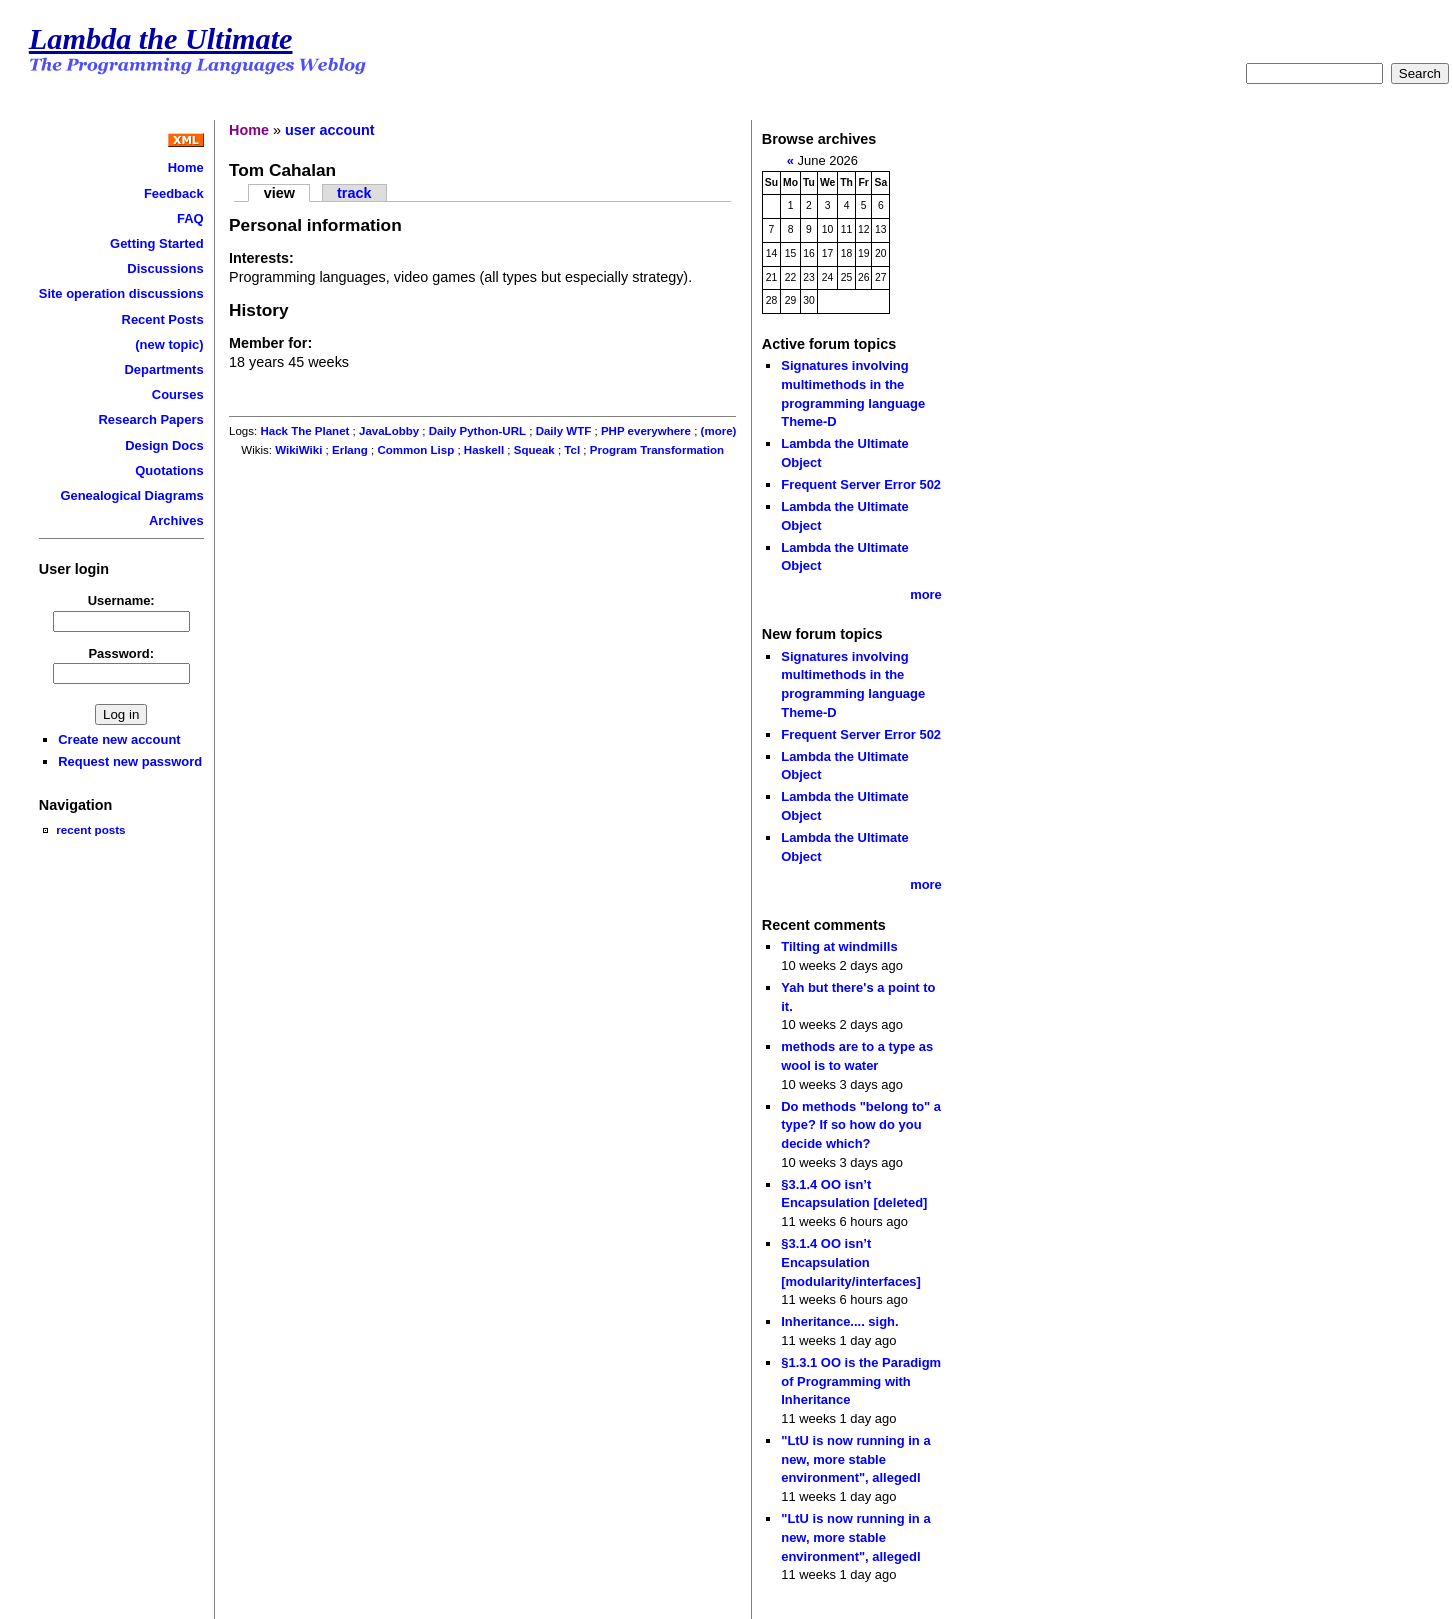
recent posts (90, 829)
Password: (121, 653)
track (354, 193)
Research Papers (151, 419)
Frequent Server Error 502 (861, 484)
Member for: (270, 343)
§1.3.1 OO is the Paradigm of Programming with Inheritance (861, 1381)
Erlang (350, 450)
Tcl (572, 450)
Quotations (169, 470)
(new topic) (169, 344)
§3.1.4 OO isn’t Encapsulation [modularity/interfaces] (851, 1262)
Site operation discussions (121, 293)
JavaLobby (389, 431)
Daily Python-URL (477, 431)
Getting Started (157, 243)
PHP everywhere (646, 431)
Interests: (261, 258)
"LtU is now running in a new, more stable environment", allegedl (855, 1459)
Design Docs (164, 445)
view (279, 193)
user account (330, 130)
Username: (121, 600)
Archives (176, 520)
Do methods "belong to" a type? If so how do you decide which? (861, 1125)
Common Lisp (415, 450)
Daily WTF (564, 431)
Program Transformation (657, 450)
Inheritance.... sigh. (839, 1321)
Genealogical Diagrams (131, 495)
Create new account (119, 739)
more (926, 594)
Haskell (484, 450)
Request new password (130, 761)
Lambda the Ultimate (161, 39)
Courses (178, 394)
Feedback (174, 193)
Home (186, 167)
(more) (719, 431)
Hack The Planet (304, 431)
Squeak (534, 450)
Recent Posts (163, 319)
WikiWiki (298, 450)
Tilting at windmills (839, 946)
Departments (163, 369)
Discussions (165, 268)
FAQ (190, 218)
